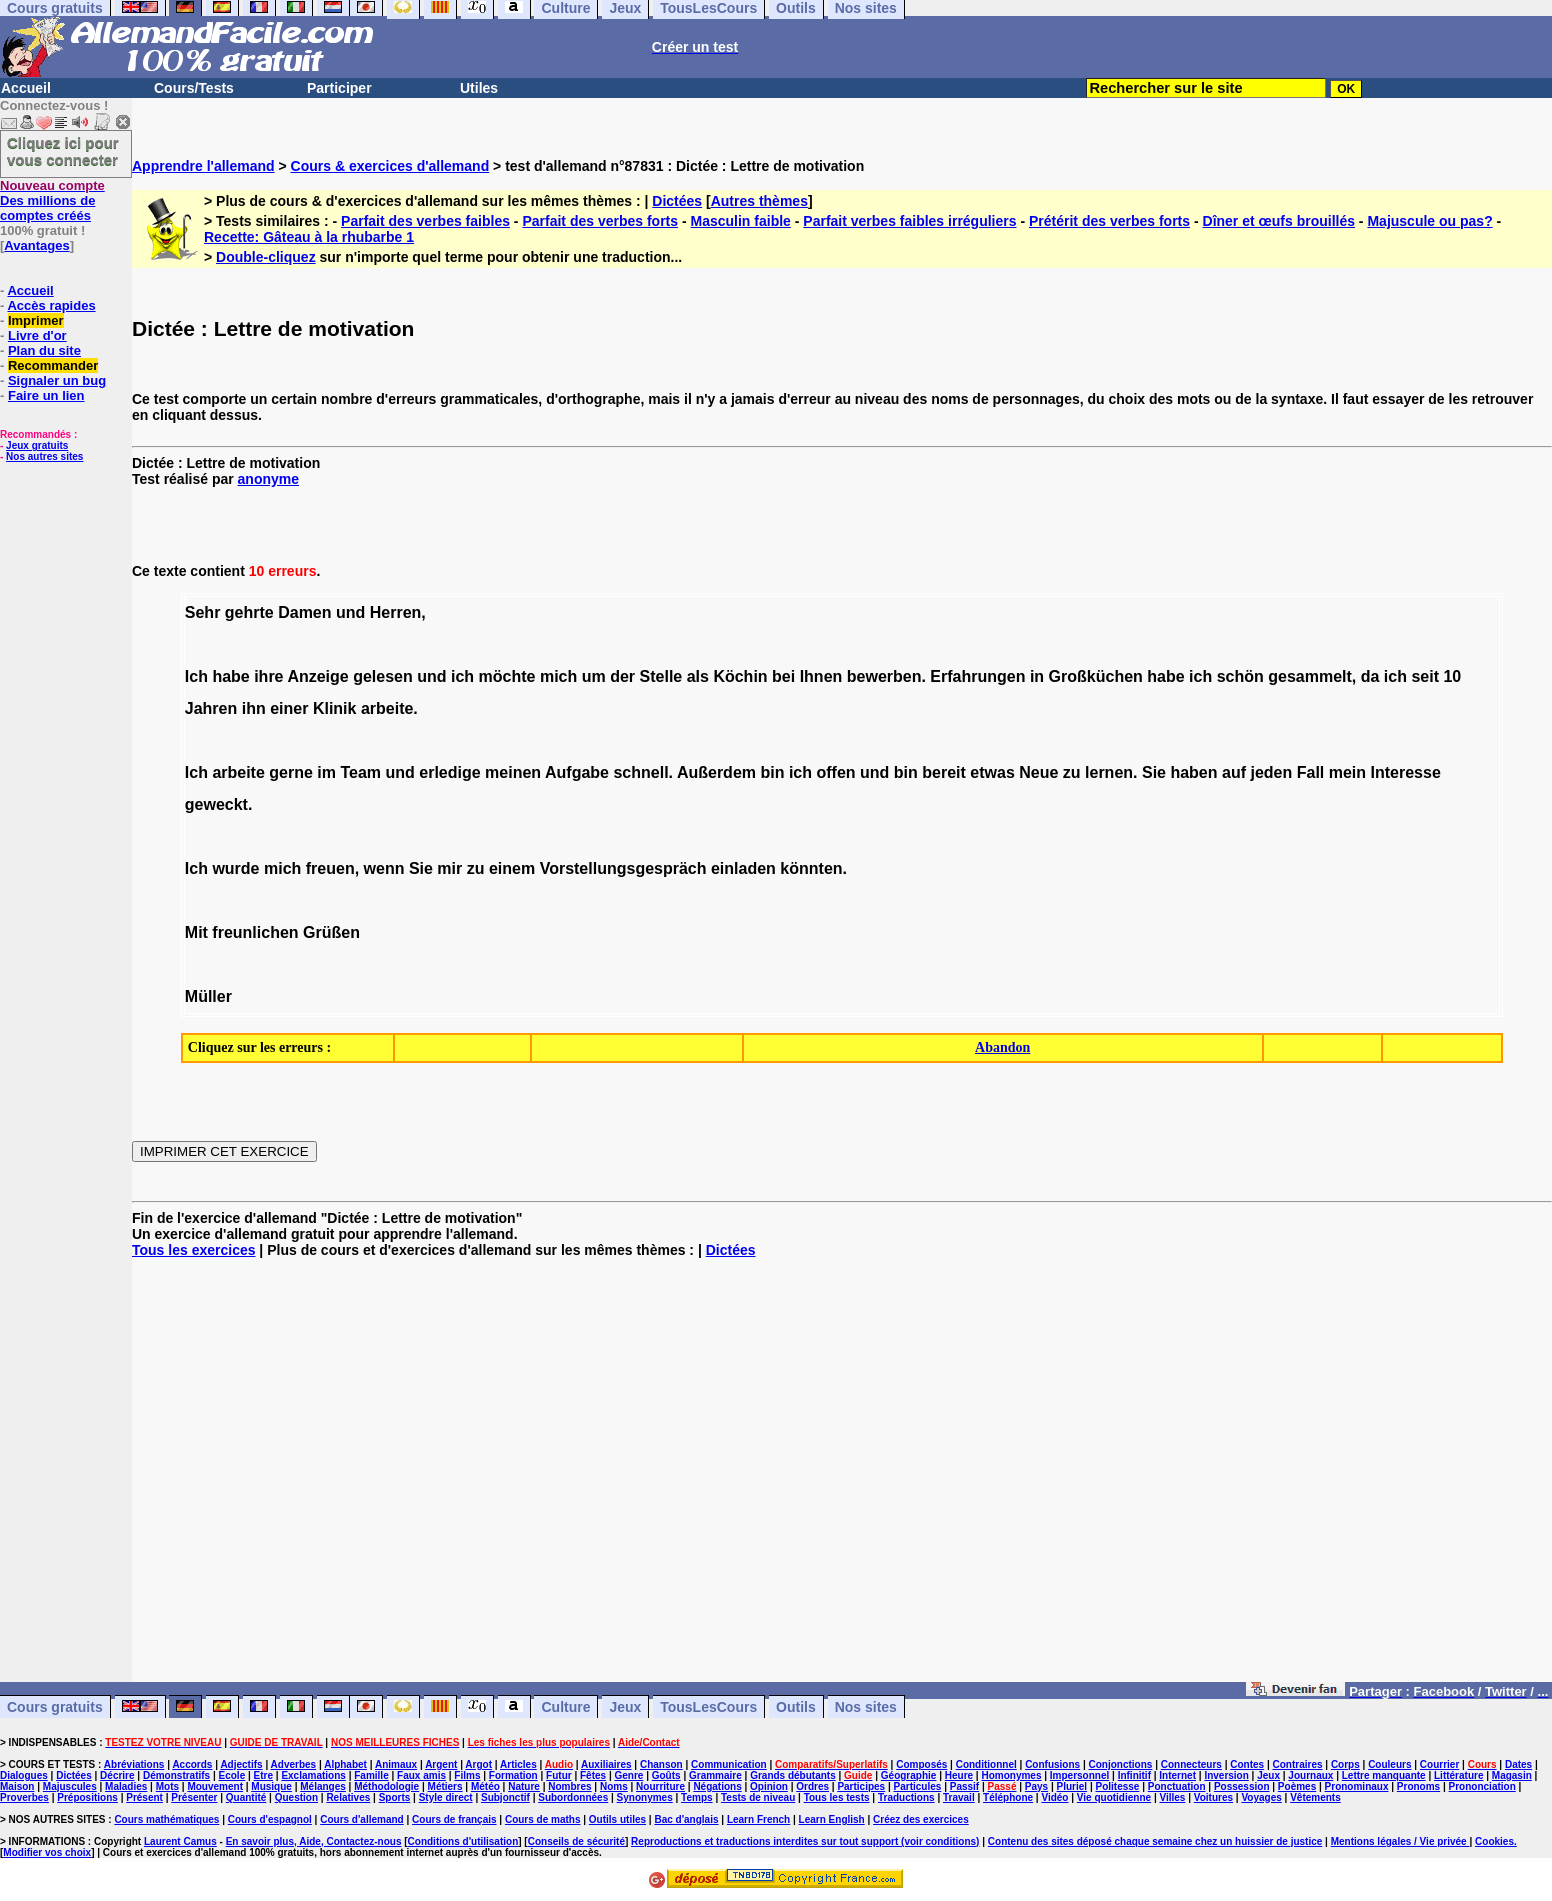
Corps (1345, 1764)
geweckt (216, 804)
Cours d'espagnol (270, 1819)
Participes (861, 1786)
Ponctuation (1177, 1786)
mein (1347, 772)
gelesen (383, 676)
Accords (192, 1764)
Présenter (194, 1797)
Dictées (677, 201)
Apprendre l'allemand (203, 166)
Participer (339, 88)
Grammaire (715, 1775)
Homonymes (1011, 1775)
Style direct (446, 1797)
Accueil (26, 88)
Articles (518, 1764)
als (698, 676)
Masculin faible (741, 221)
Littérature (1458, 1775)
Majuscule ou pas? (1429, 221)
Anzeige (317, 676)
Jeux (625, 1707)
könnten (811, 868)
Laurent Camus (180, 1841)
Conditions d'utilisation (463, 1841)
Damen (304, 612)
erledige (449, 772)
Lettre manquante (1384, 1775)
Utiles (479, 88)
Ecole (232, 1775)
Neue (1038, 772)
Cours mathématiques (166, 1819)
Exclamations (313, 1775)
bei (783, 676)
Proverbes (24, 1797)
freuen (330, 868)
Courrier (1439, 1764)
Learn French (758, 1819)
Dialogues (24, 1775)
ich (462, 676)
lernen (1109, 772)
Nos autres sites (44, 456)
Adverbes (294, 1764)
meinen (513, 772)
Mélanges (323, 1786)
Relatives (348, 1797)
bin (772, 772)
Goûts (666, 1775)
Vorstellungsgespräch (623, 868)
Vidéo (1054, 1797)
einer (289, 708)
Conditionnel (986, 1764)
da (1370, 676)
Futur (559, 1775)
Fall (1311, 772)
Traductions (906, 1797)
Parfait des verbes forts (600, 221)
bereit (944, 772)
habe (230, 676)
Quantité (246, 1797)
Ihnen (821, 676)
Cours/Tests (194, 88)
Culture (565, 1707)
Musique (271, 1786)
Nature (524, 1786)
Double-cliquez (266, 257)
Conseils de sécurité (576, 1841)
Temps (697, 1797)
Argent (441, 1764)
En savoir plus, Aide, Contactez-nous (314, 1841)
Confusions (1052, 1764)
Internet (1177, 1775)
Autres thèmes (759, 201)
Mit (196, 932)
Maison (17, 1786)
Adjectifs (241, 1764)
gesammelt (1310, 676)
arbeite (387, 708)
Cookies (1494, 1841)
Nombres (569, 1786)
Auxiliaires (606, 1764)
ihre (268, 676)
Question (296, 1797)
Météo (485, 1786)
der (622, 676)
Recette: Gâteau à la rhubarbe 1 (309, 237)
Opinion (769, 1786)
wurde (235, 868)
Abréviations (134, 1764)
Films (467, 1775)
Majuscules (70, 1786)
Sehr (203, 612)
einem (512, 868)
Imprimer (36, 320)
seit (1425, 676)
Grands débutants (793, 1775)
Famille (371, 1775)
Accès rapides (51, 305)
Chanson (661, 1764)
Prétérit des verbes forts (1109, 221)
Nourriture (660, 1786)
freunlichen (255, 932)
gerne (291, 772)
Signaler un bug (57, 380)
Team (360, 772)
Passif (964, 1786)
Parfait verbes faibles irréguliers (909, 221)
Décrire (117, 1775)
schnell (640, 772)
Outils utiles (617, 1819)
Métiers (445, 1786)
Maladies (126, 1786)
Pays (1036, 1786)
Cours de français (454, 1819)
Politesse (1117, 1786)
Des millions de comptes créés (52, 200)
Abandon (1002, 1047)
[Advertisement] (842, 1478)
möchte (507, 676)
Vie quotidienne (1114, 1797)
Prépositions (87, 1797)
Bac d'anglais (686, 1819)
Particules (918, 1786)
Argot (478, 1764)
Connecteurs (1191, 1764)
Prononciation (1482, 1786)
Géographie (909, 1775)
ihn (254, 708)
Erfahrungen (977, 676)
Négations (717, 1786)
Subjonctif (505, 1797)
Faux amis (421, 1775)
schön (1240, 676)
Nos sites (866, 1707)
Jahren (211, 708)
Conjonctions (1121, 1764)
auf (1234, 772)
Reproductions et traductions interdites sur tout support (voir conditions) (805, 1841)
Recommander (53, 365)
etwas (992, 772)
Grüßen (331, 932)
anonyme (268, 479)
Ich (196, 676)
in (1037, 676)
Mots (167, 1786)
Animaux (396, 1764)
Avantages (36, 245)
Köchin (740, 676)
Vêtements (1315, 1797)
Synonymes (645, 1797)
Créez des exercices (921, 1819)
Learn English (832, 1819)
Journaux (1310, 1775)
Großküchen (1096, 676)
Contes (1247, 1764)
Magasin (1512, 1775)
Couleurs (1389, 1764)
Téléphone (1008, 1797)
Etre (263, 1775)
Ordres (812, 1786)
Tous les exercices (193, 1250)
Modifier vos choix (47, 1852)
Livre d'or (37, 335)
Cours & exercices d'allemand (390, 166)
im (326, 772)
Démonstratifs (176, 1775)
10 (1452, 676)
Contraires (1298, 1764)
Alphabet (345, 1764)
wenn (384, 868)
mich (558, 676)
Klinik (335, 708)
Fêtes (593, 1775)
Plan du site (44, 350)
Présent (144, 1797)
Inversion (1226, 1775)
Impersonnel (1079, 1775)
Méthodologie (386, 1786)
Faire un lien (46, 395)
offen (835, 772)
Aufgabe (577, 772)
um (594, 676)
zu (1072, 772)
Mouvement (215, 1786)
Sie (1154, 772)
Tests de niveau (758, 1797)
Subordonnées (573, 1797)
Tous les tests (837, 1797)
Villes (1172, 1797)
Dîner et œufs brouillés (1279, 221)
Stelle (661, 676)
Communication (729, 1764)
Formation (513, 1775)
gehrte (249, 612)
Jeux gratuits (37, 445)
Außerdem (716, 772)
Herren (396, 612)
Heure (959, 1775)
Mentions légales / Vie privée (1400, 1841)
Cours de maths (543, 1819)
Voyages (1261, 1797)
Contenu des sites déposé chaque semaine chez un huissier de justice (1155, 1841)
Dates (1518, 1764)
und (350, 612)
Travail (959, 1797)
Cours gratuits (55, 1707)
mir (449, 868)
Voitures (1213, 1797)
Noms (614, 1786)
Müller (208, 996)
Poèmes (1297, 1786)
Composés (921, 1764)
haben (1193, 772)
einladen (743, 868)
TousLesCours (708, 1707)
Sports (395, 1797)
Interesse (1406, 772)
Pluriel (1072, 1786)
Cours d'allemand (362, 1819)
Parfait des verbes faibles (425, 221)
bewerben (884, 676)
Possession (1242, 1786)
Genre (628, 1775)
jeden (1271, 772)
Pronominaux (1357, 1786)
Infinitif (1134, 1775)
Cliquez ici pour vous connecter (63, 151)
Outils (796, 1707)
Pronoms (1418, 1786)
